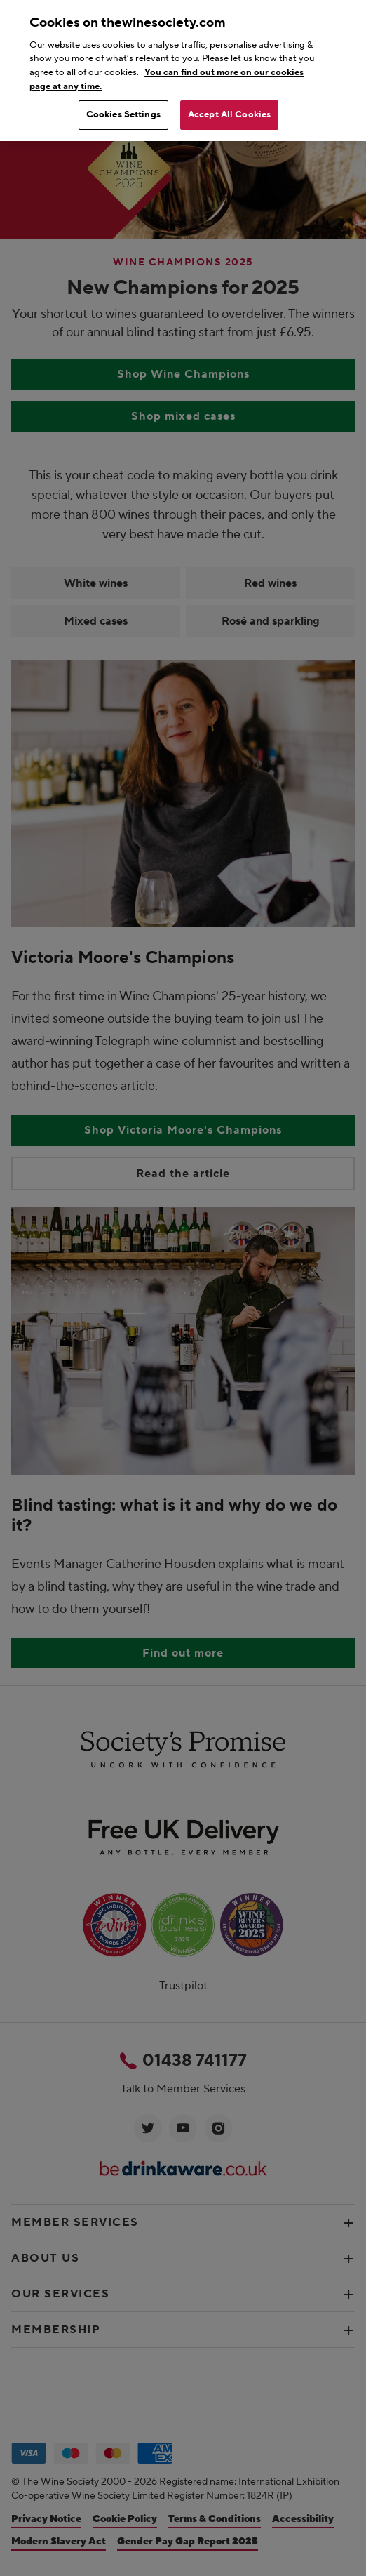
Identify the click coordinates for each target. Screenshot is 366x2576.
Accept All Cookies (229, 114)
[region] (183, 70)
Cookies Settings (123, 114)
